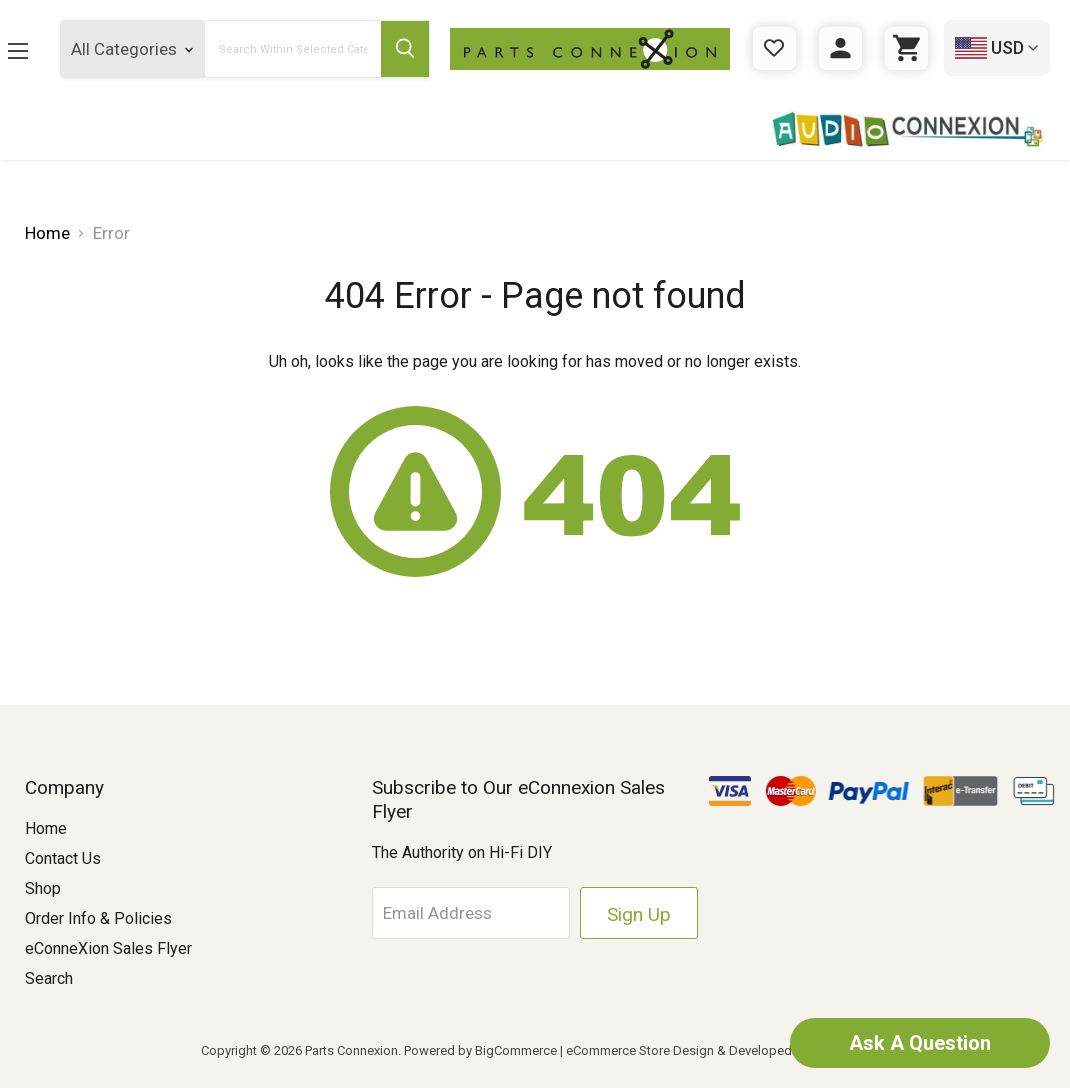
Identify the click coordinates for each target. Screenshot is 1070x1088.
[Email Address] (471, 913)
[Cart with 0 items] (906, 48)
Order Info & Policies (98, 918)
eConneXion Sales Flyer (108, 948)
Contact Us (63, 858)
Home (46, 828)
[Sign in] (840, 48)
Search (49, 978)
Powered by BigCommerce (480, 1050)
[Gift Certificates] (774, 48)
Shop (43, 888)
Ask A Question (920, 1043)
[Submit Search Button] (405, 49)
